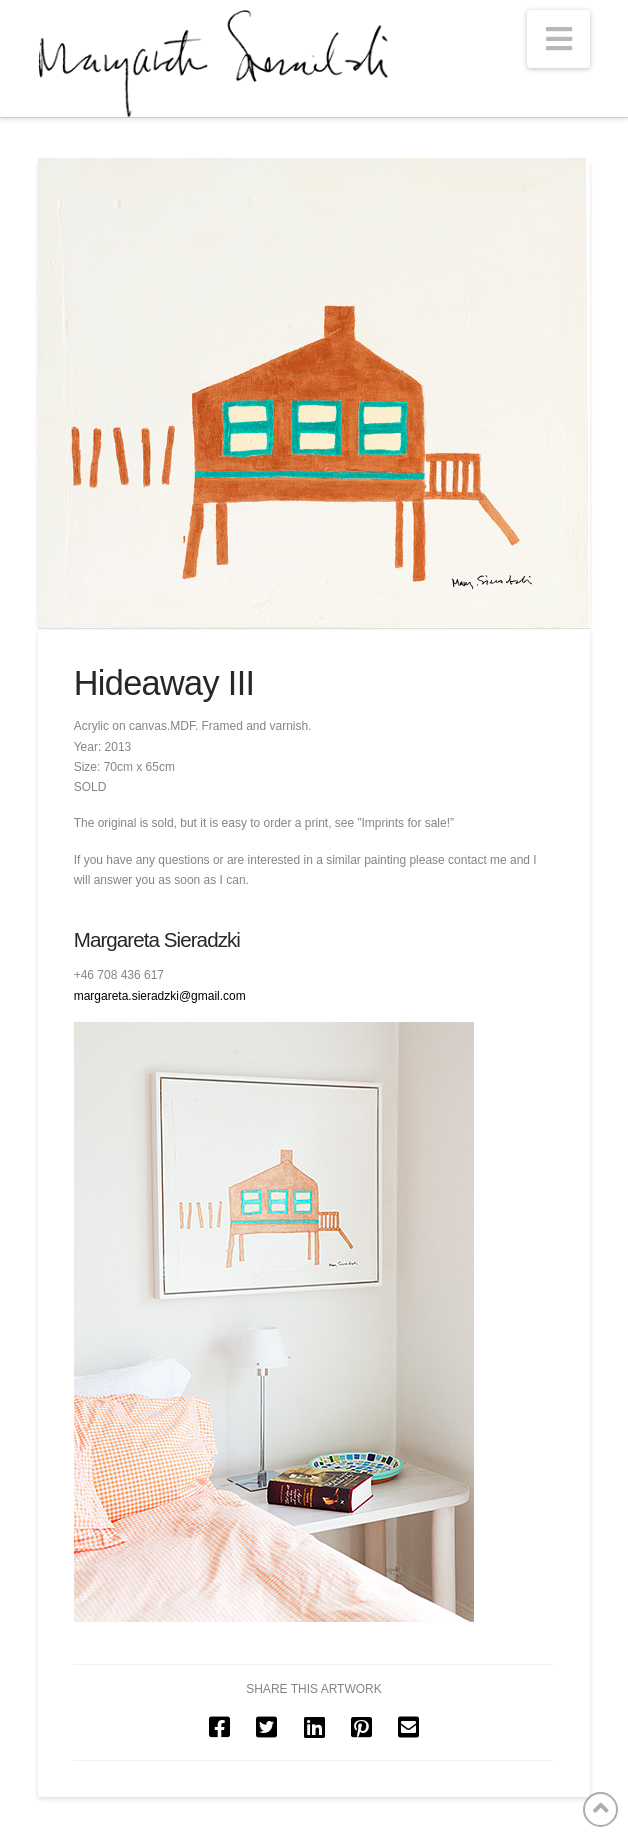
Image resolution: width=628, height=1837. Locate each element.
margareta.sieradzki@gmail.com (160, 996)
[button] (559, 39)
